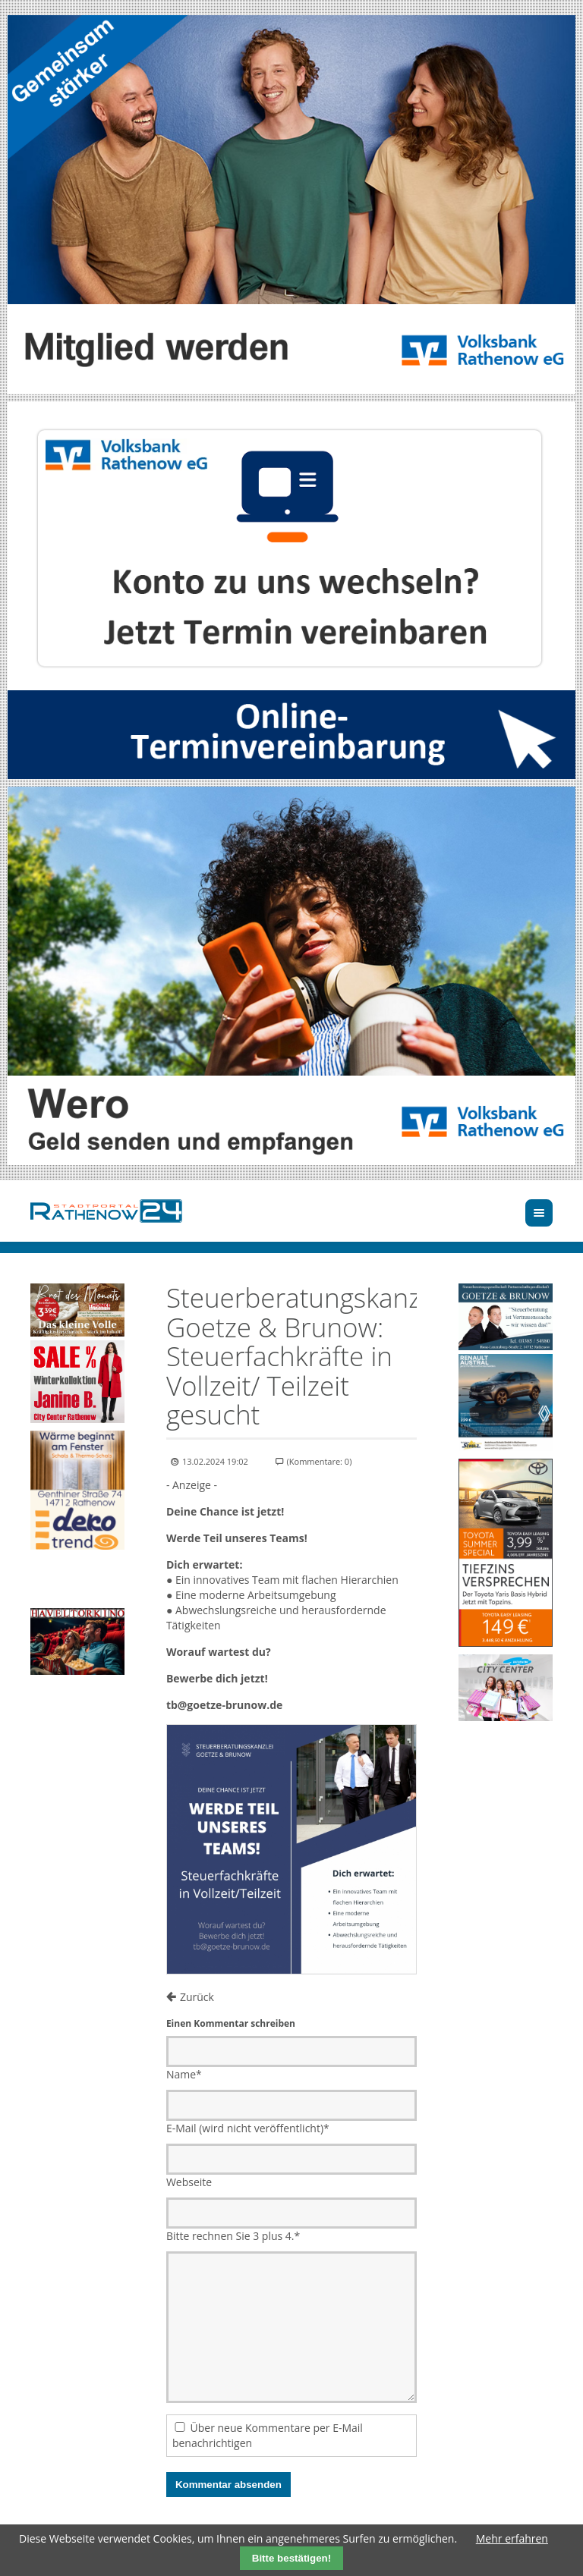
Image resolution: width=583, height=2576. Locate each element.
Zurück (197, 1997)
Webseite (189, 2182)
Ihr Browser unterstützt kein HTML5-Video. (77, 1580)
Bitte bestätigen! (291, 2558)
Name (184, 2074)
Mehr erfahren (512, 2538)
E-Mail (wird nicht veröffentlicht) (247, 2128)
